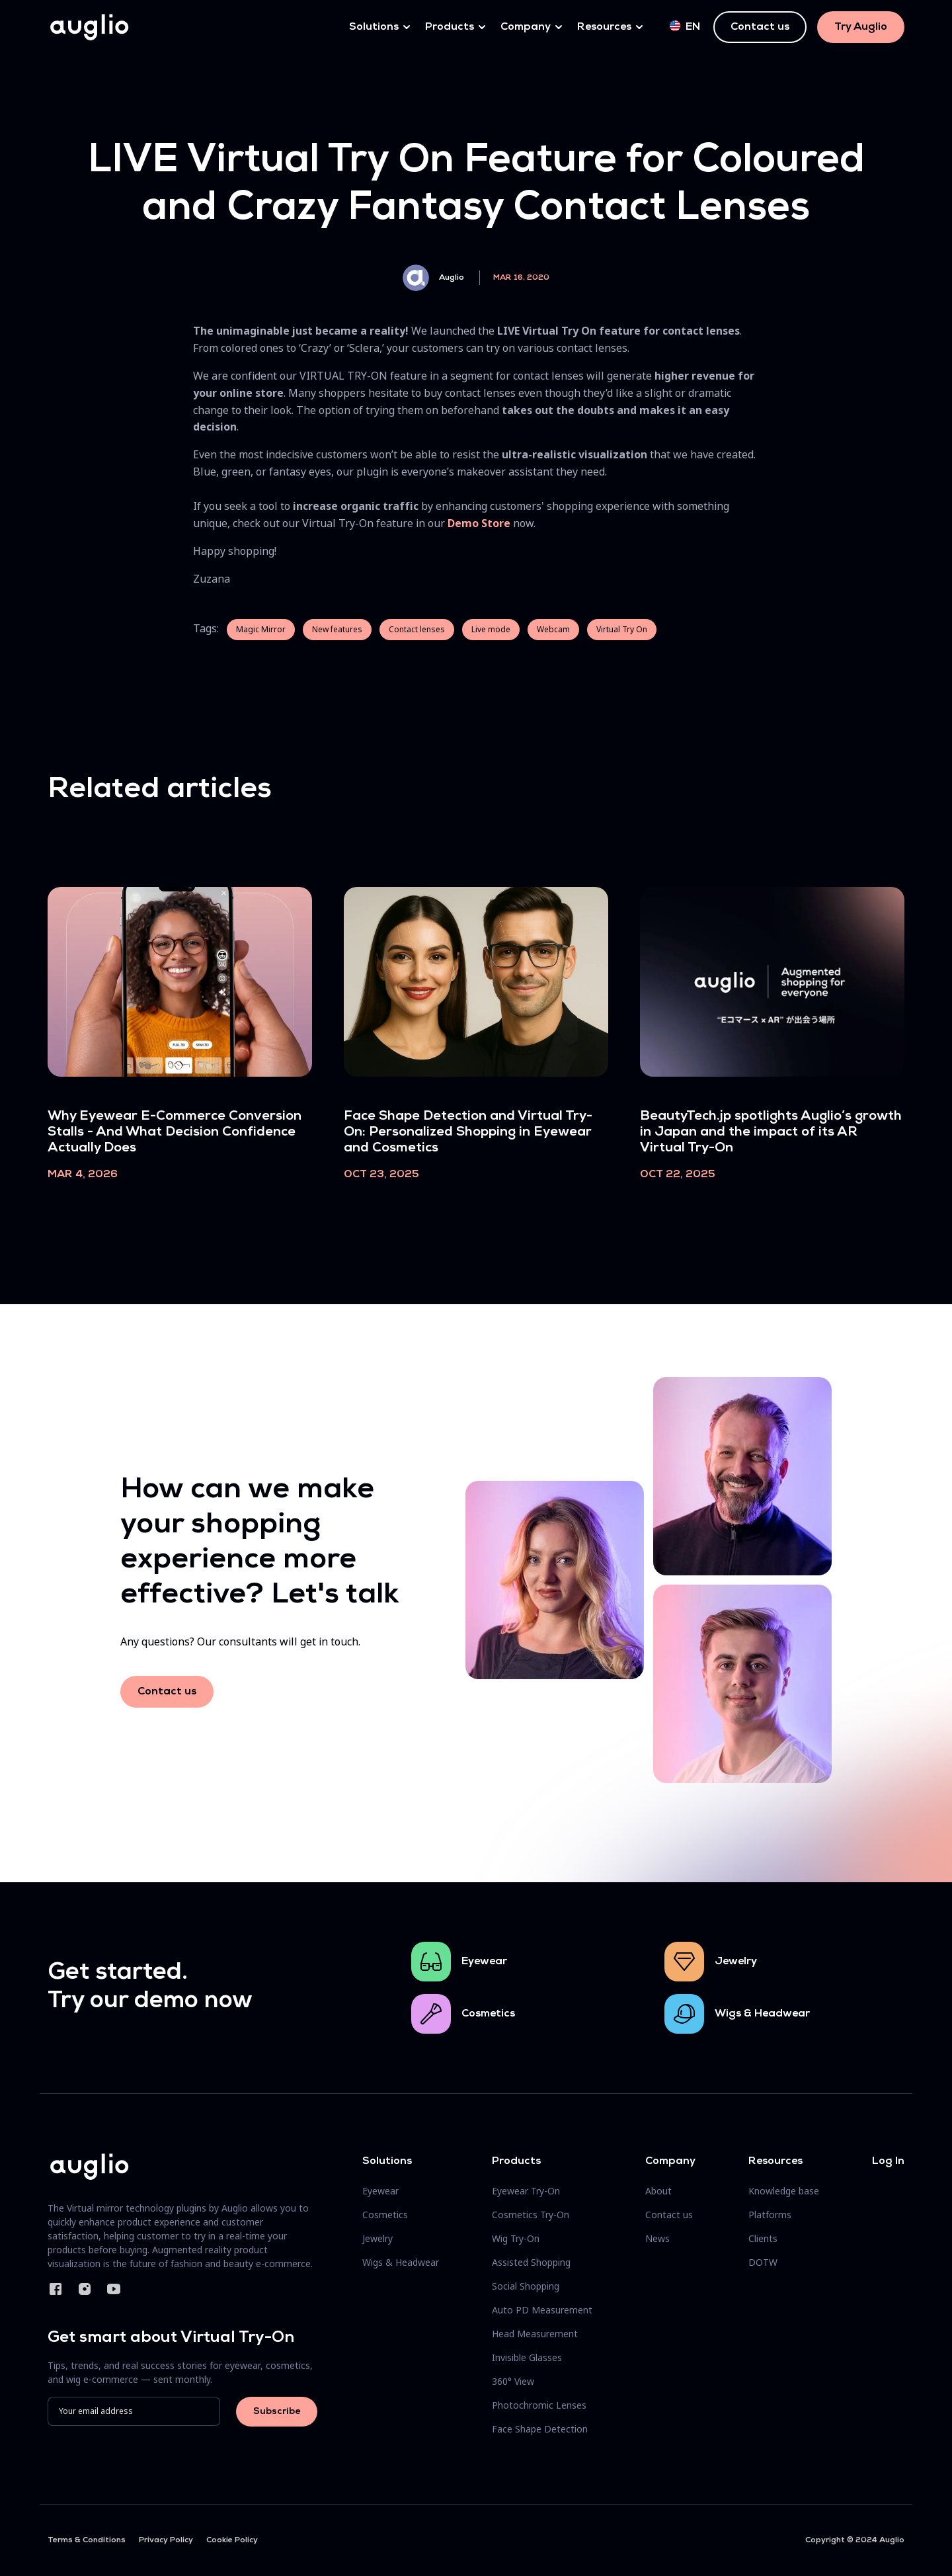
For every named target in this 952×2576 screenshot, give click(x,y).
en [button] (685, 26)
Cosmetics (488, 2014)
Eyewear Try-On (526, 2190)
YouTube (114, 2289)
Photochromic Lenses (539, 2405)
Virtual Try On (621, 629)
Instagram (85, 2289)
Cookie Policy (232, 2540)
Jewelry (736, 1961)
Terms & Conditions (87, 2540)
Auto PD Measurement (542, 2310)
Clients (762, 2238)
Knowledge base (783, 2190)
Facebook (55, 2289)
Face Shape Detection (540, 2429)
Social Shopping (525, 2286)
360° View (513, 2381)
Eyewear (484, 1961)
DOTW (762, 2262)
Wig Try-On (515, 2238)
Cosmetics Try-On (530, 2214)
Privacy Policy (166, 2540)
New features (337, 629)
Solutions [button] (374, 27)
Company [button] (525, 27)
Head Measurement (535, 2333)
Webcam (553, 629)
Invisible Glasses (527, 2357)
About (658, 2190)
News (657, 2238)
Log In (888, 2161)
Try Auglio (860, 27)
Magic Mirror (261, 629)
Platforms (769, 2214)
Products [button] (449, 27)
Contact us (760, 27)
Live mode (490, 629)
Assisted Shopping (531, 2262)
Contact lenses (417, 629)
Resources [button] (604, 27)
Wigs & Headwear (762, 2014)
